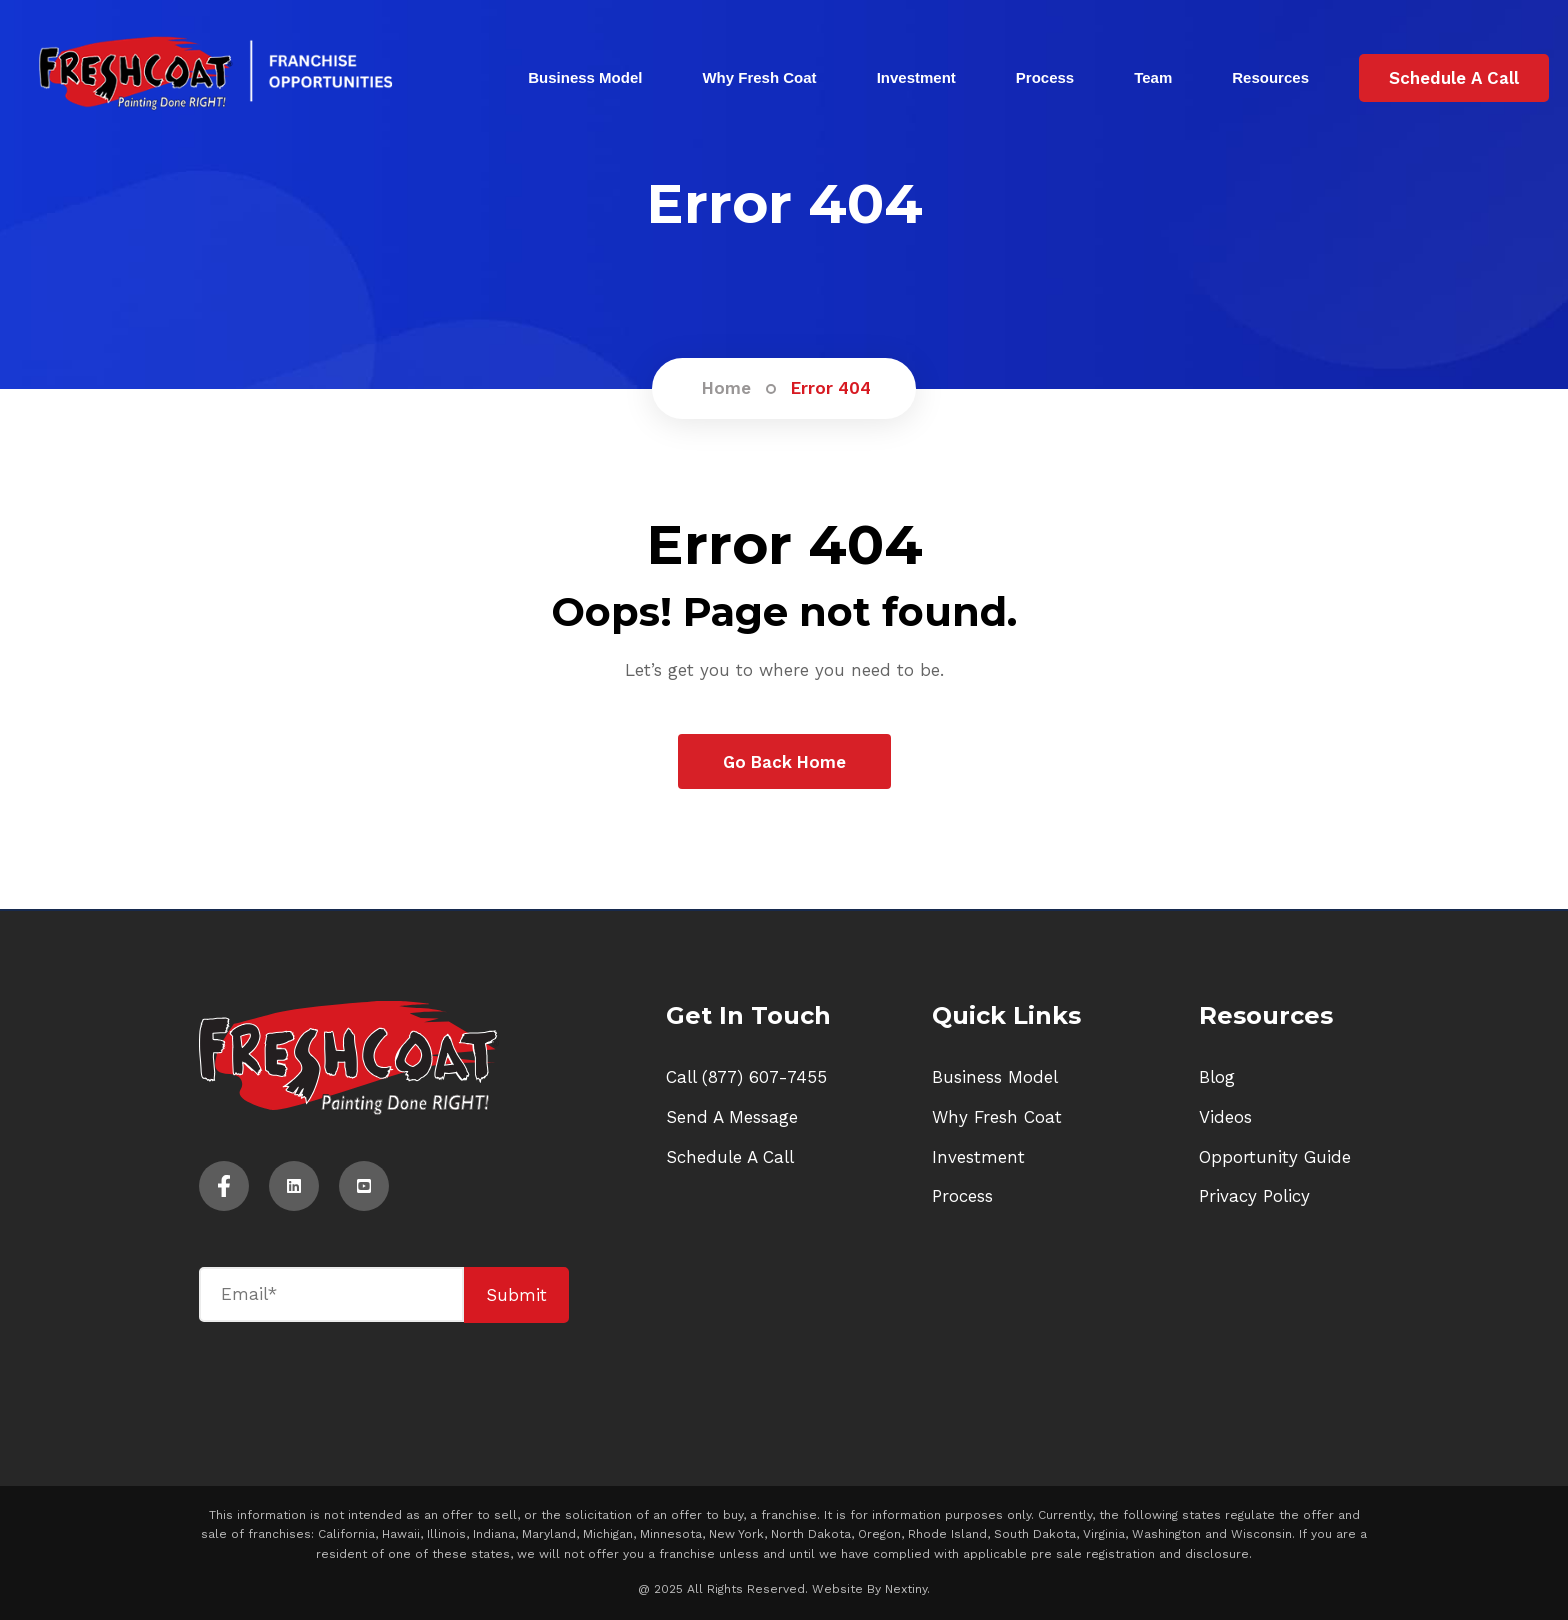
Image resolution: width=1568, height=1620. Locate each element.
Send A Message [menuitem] (732, 1117)
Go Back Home (784, 762)
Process (1045, 77)
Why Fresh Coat (759, 77)
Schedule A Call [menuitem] (730, 1157)
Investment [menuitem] (978, 1157)
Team (1153, 77)
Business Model (585, 77)
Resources (1270, 77)
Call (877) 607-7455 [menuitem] (746, 1077)
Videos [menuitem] (1225, 1117)
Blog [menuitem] (1217, 1077)
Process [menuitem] (962, 1196)
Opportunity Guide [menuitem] (1275, 1157)
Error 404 (831, 388)
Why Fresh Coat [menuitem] (997, 1117)
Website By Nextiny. (871, 1589)
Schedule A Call (1454, 78)
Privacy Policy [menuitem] (1254, 1196)
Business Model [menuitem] (995, 1077)
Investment (916, 77)
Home (726, 388)
